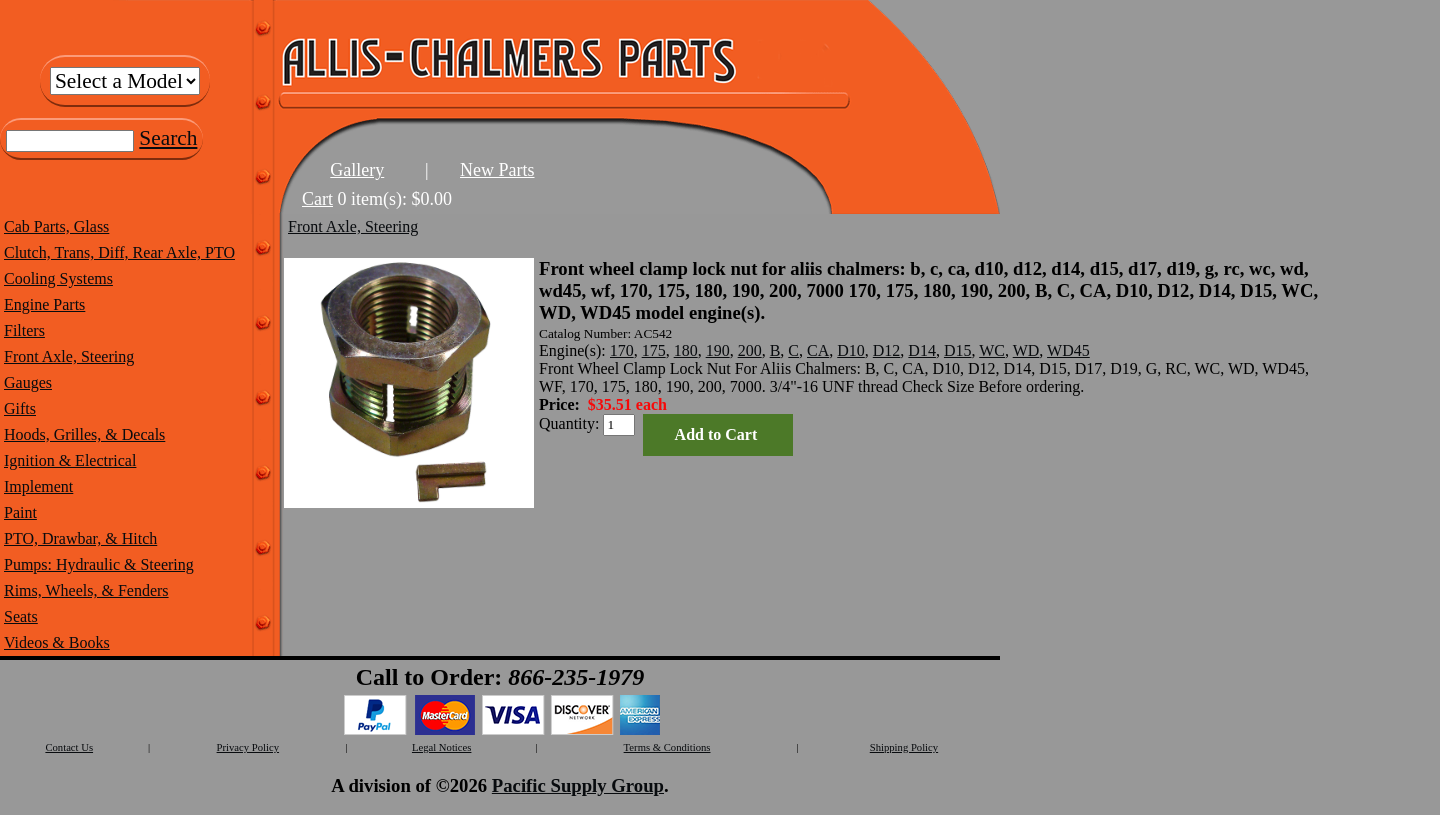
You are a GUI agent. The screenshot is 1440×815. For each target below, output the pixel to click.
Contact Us (69, 747)
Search (168, 138)
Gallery (357, 170)
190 (718, 350)
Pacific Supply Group (578, 785)
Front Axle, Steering (69, 356)
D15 (958, 350)
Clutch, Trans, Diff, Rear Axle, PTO (119, 252)
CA (818, 350)
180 (686, 350)
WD (1026, 350)
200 (750, 350)
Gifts (20, 408)
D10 (851, 350)
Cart (317, 199)
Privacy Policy (248, 747)
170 (622, 350)
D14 (922, 350)
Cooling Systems (58, 278)
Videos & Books (57, 642)
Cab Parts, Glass (56, 226)
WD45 (1068, 350)
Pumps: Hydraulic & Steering (99, 564)
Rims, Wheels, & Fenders (86, 590)
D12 (887, 350)
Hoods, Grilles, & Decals (84, 434)
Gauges (28, 382)
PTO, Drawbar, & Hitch (80, 538)
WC (992, 350)
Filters (24, 330)
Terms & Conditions (667, 747)
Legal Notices (441, 747)
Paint (20, 512)
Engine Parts (44, 304)
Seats (21, 616)
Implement (38, 486)
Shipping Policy (904, 747)
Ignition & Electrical (70, 460)
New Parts (497, 170)
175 (654, 350)
